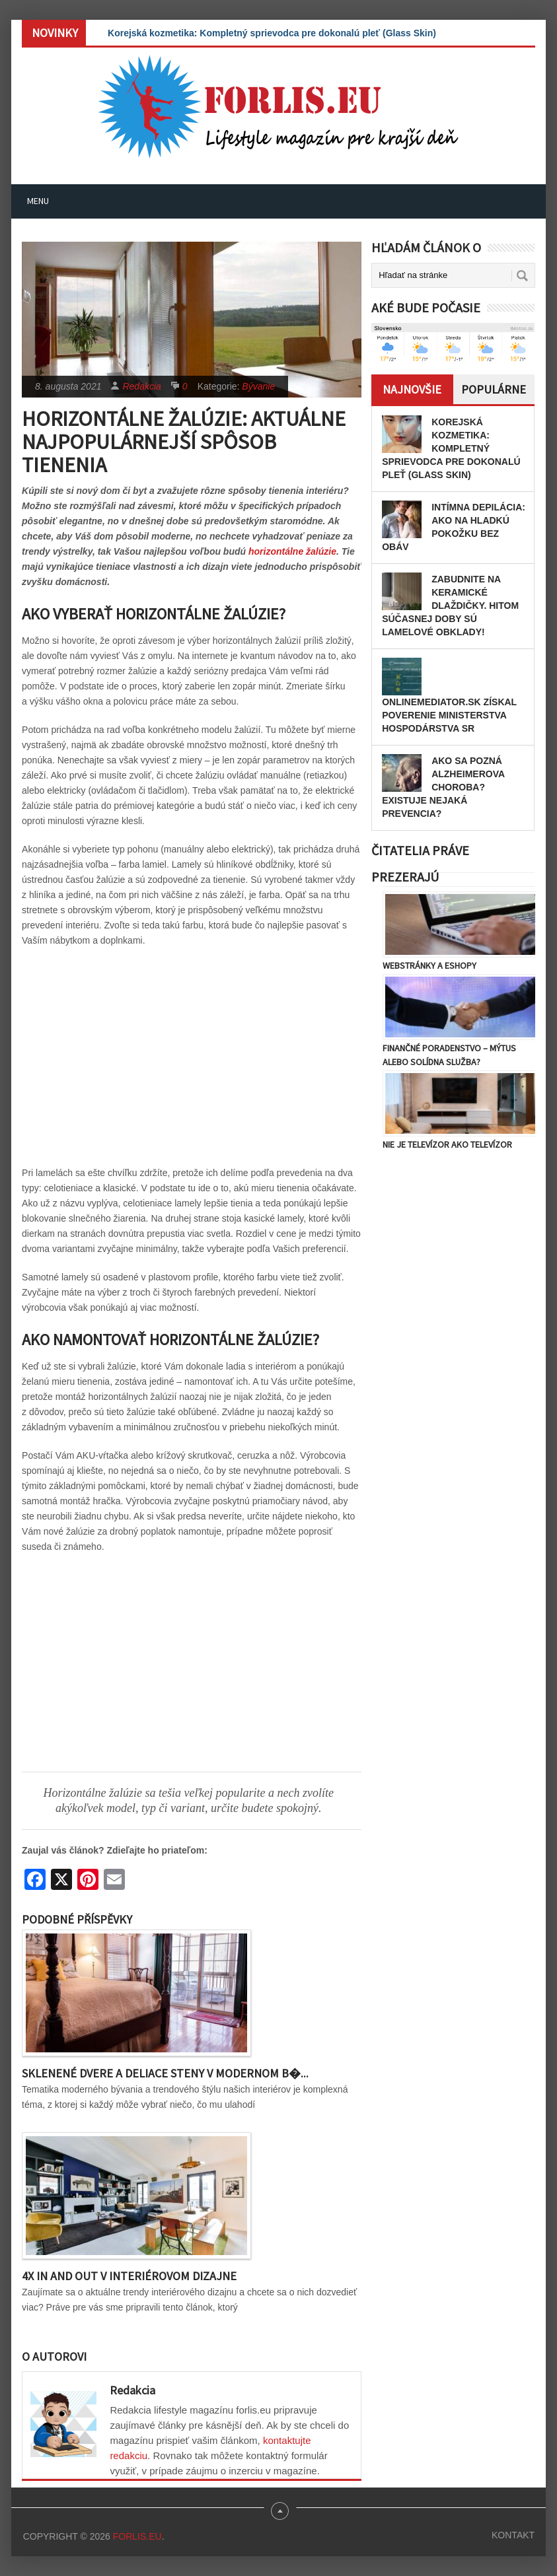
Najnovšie (412, 389)
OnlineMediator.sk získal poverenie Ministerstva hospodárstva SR (449, 715)
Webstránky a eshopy (429, 965)
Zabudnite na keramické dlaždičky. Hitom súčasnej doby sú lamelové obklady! (450, 605)
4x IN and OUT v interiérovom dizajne (129, 2275)
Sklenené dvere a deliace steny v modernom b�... (165, 2073)
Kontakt (513, 2535)
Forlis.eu (137, 2536)
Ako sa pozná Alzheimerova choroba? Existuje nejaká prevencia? (443, 787)
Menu (38, 201)
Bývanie (258, 386)
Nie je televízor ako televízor (447, 1144)
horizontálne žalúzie (292, 551)
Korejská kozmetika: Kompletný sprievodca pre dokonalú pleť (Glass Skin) (272, 33)
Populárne (493, 389)
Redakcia (141, 386)
